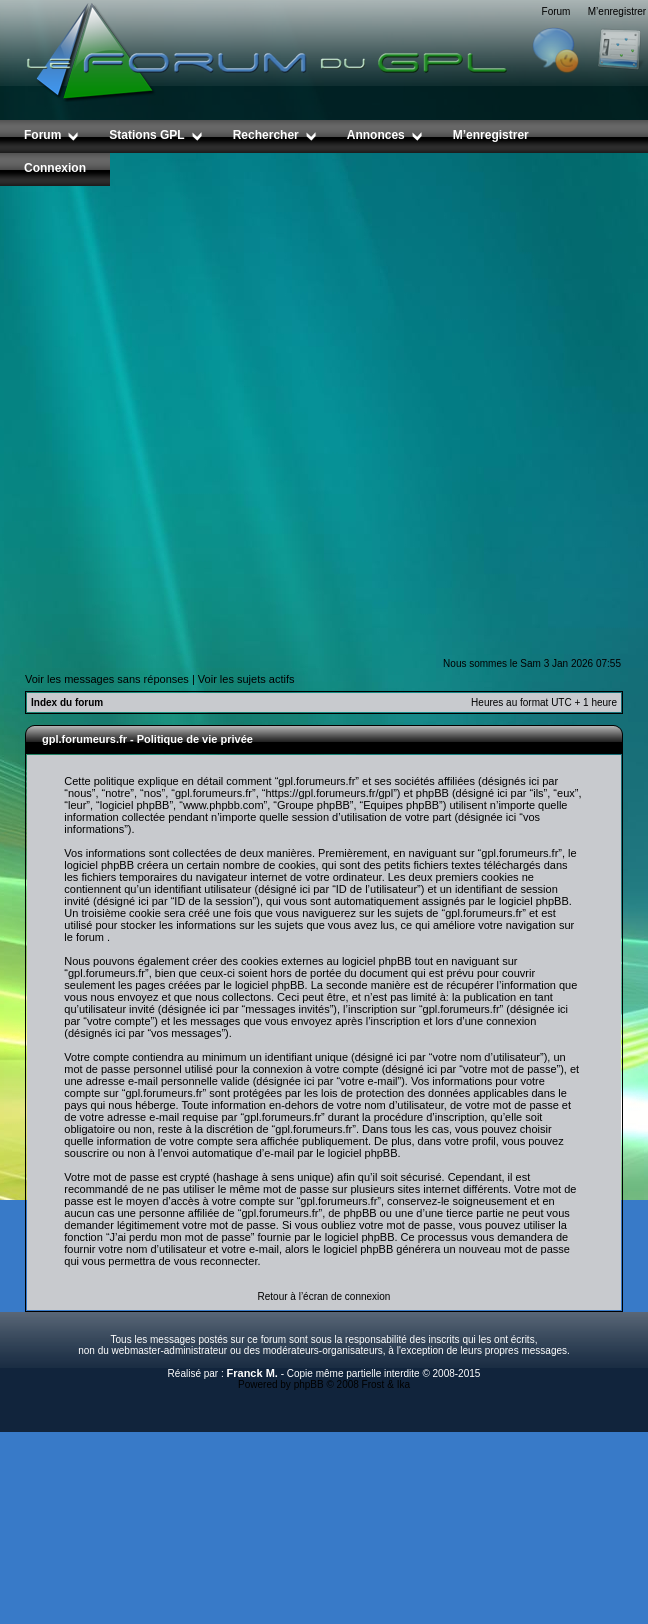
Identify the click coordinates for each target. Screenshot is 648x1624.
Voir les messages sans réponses (107, 679)
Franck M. (252, 1373)
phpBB (309, 1384)
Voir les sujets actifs (246, 679)
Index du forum (67, 702)
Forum (556, 11)
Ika (403, 1384)
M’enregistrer (617, 11)
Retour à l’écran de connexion (324, 1296)
